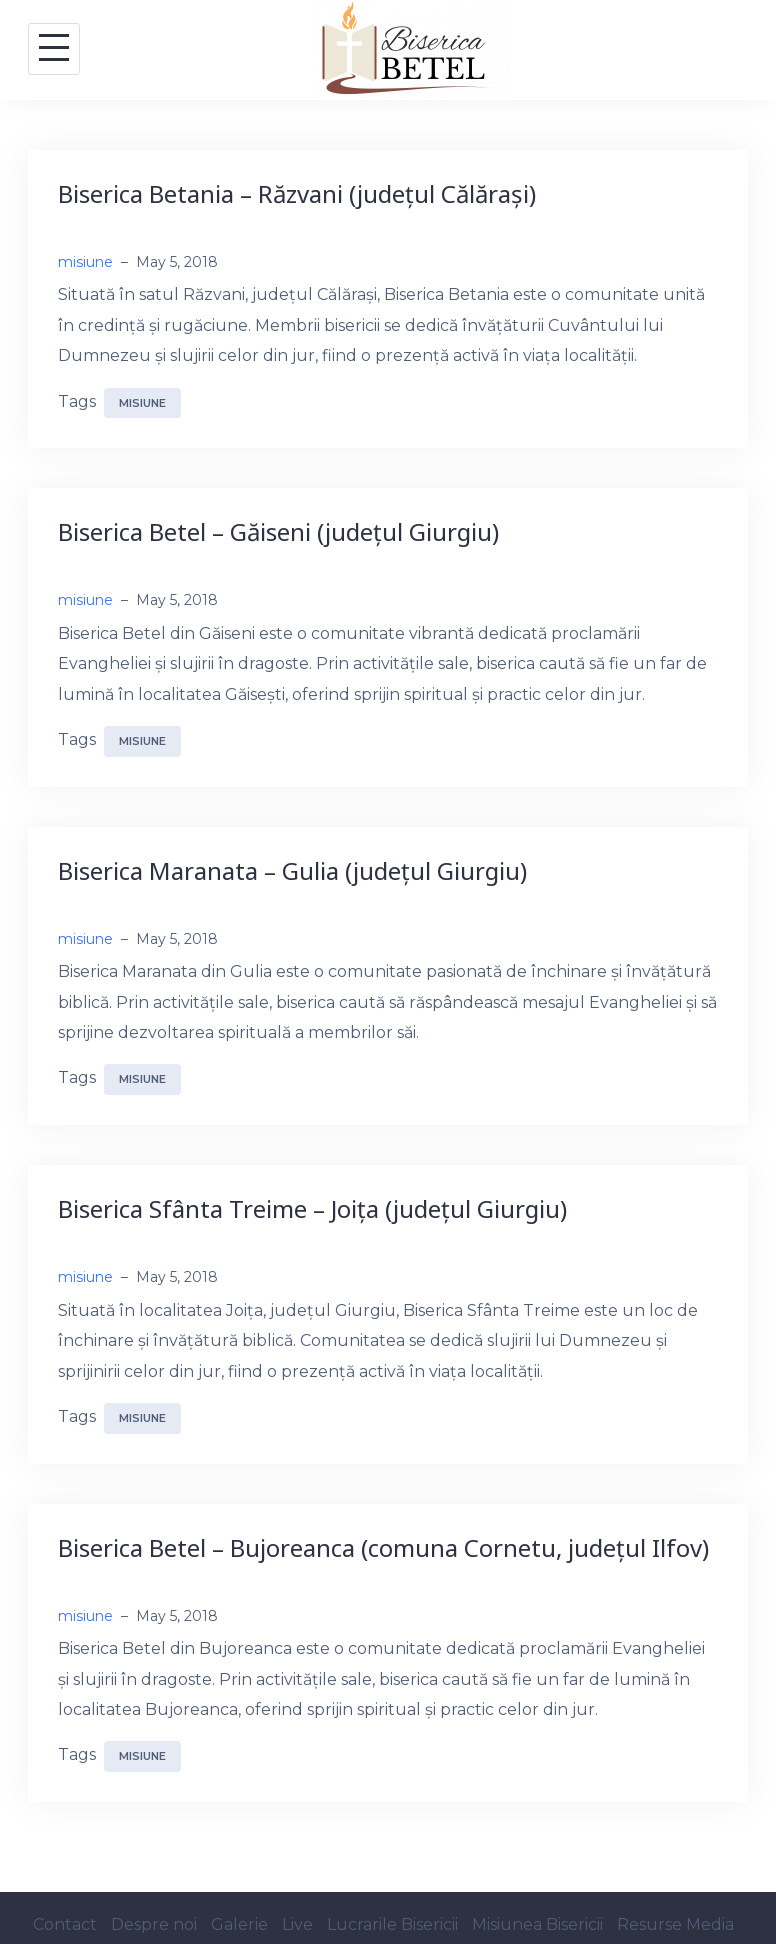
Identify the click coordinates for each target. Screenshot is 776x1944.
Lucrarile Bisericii (392, 1924)
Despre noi (154, 1924)
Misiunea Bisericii (537, 1924)
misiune (85, 262)
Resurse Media (675, 1924)
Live (297, 1924)
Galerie (239, 1924)
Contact (65, 1924)
